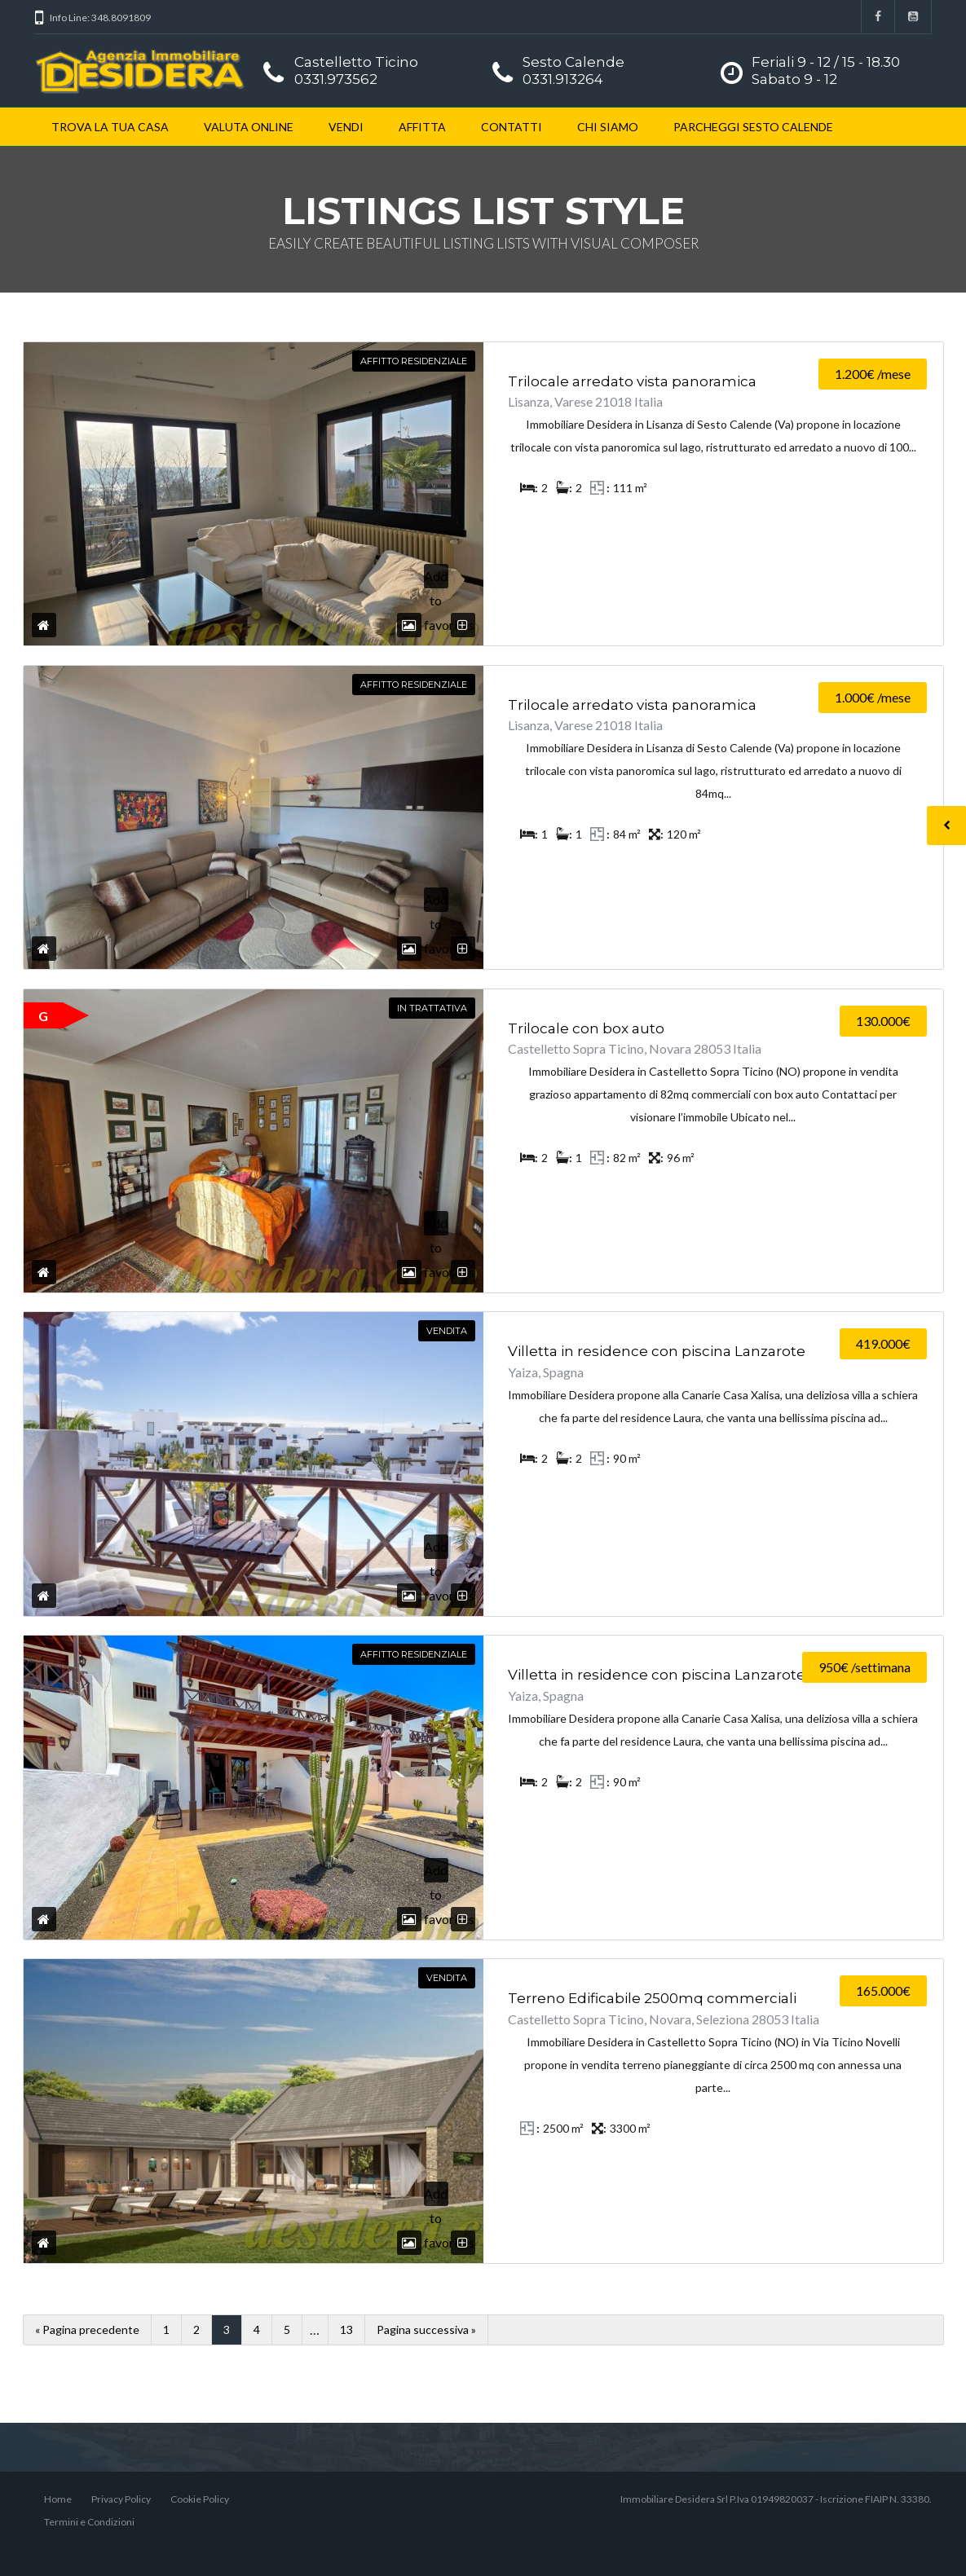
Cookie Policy (199, 2499)
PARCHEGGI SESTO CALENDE (753, 127)
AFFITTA (422, 127)
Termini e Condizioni (89, 2522)
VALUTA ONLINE (248, 127)
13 (346, 2329)
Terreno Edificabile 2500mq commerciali (652, 1998)
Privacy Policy (121, 2499)
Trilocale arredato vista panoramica (632, 381)
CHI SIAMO (607, 127)
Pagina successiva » (426, 2329)
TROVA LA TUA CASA (110, 127)
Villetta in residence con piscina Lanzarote (656, 1351)
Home (58, 2499)
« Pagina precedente (87, 2329)
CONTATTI (511, 127)
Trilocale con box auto (586, 1028)
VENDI (346, 127)
